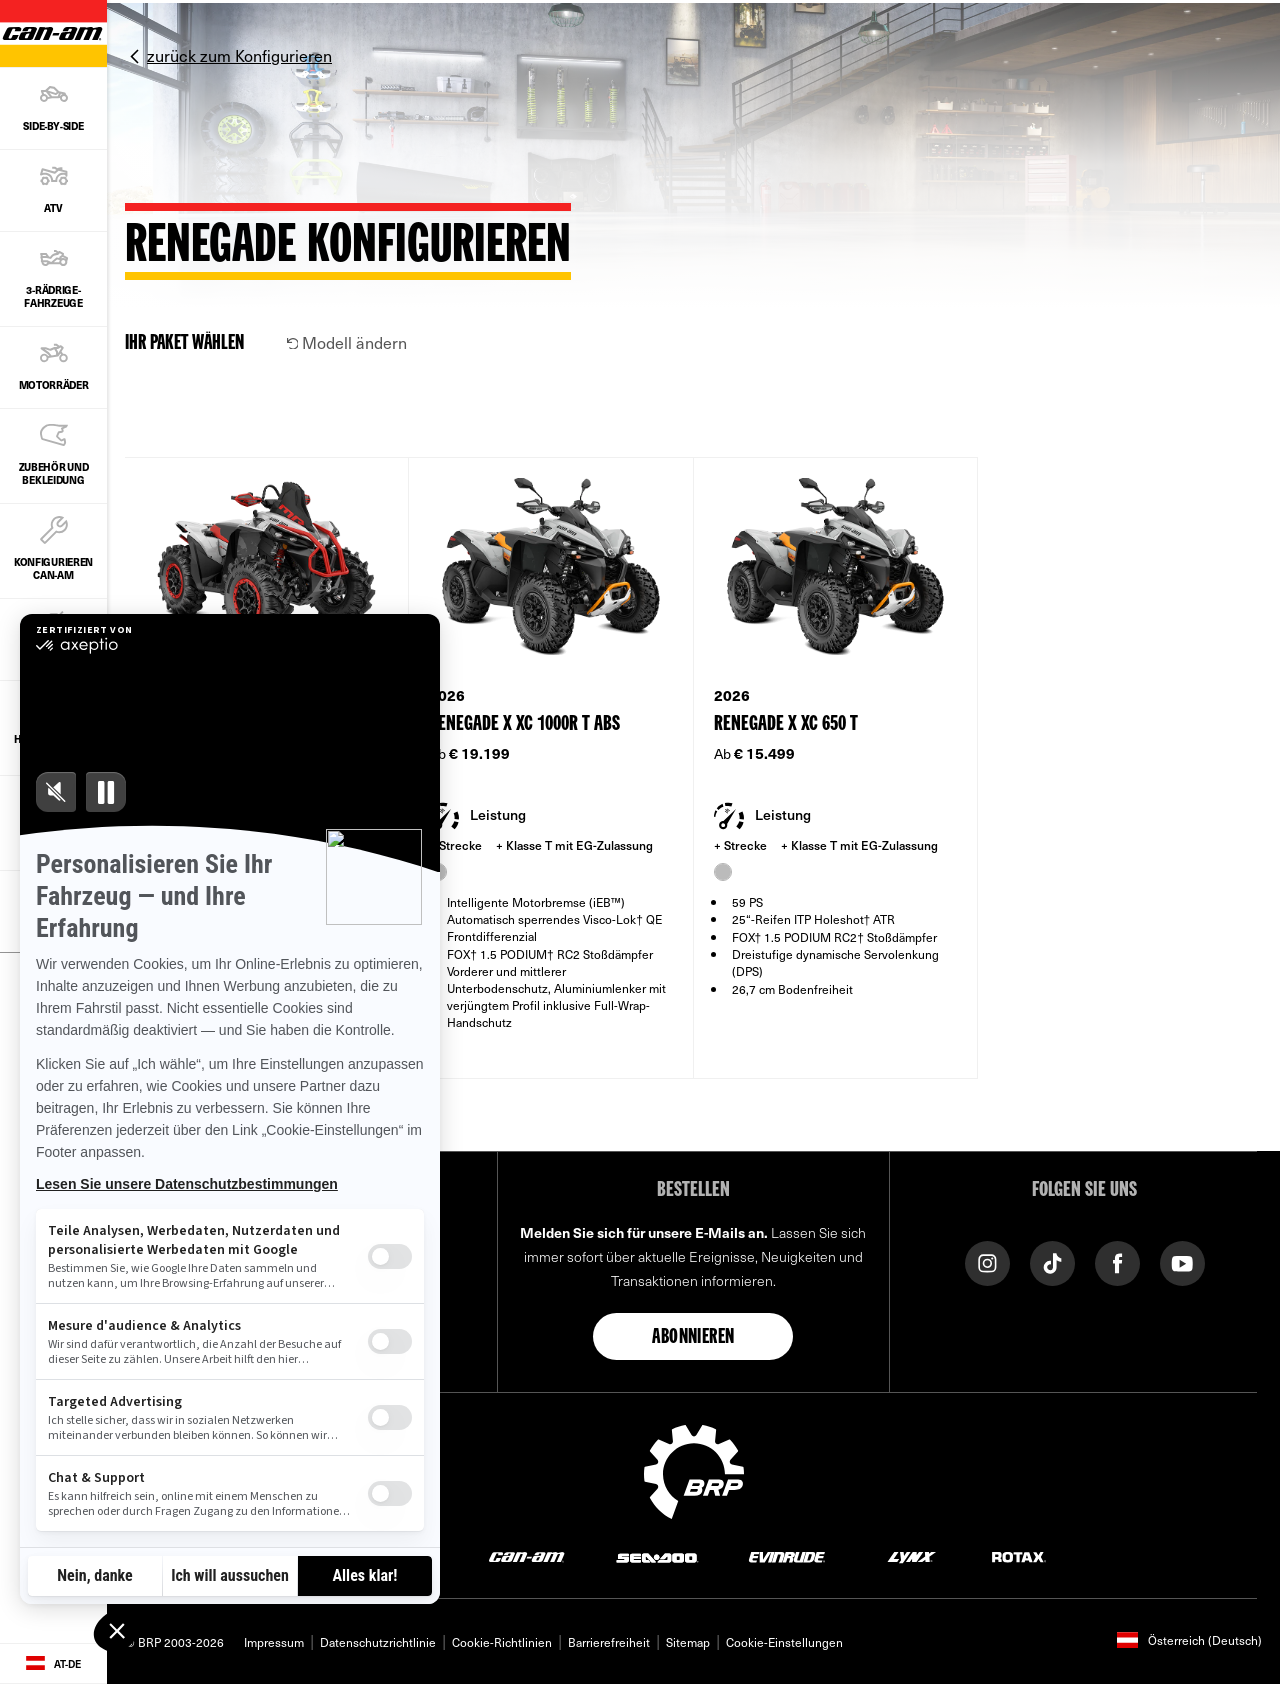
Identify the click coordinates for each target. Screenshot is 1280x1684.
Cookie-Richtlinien (502, 1642)
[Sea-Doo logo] (656, 1555)
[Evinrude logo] (787, 1555)
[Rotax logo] (1019, 1555)
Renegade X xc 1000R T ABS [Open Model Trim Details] (524, 724)
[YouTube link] (1182, 1261)
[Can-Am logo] (526, 1555)
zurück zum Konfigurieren (239, 55)
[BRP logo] (694, 1469)
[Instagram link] (987, 1261)
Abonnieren (693, 1338)
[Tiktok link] (1052, 1261)
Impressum (274, 1642)
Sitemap (688, 1642)
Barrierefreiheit (609, 1642)
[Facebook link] (1117, 1261)
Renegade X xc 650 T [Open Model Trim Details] (786, 724)
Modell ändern (347, 342)
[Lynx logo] (912, 1555)
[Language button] (53, 1664)
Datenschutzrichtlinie (378, 1642)
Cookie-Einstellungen (784, 1642)
